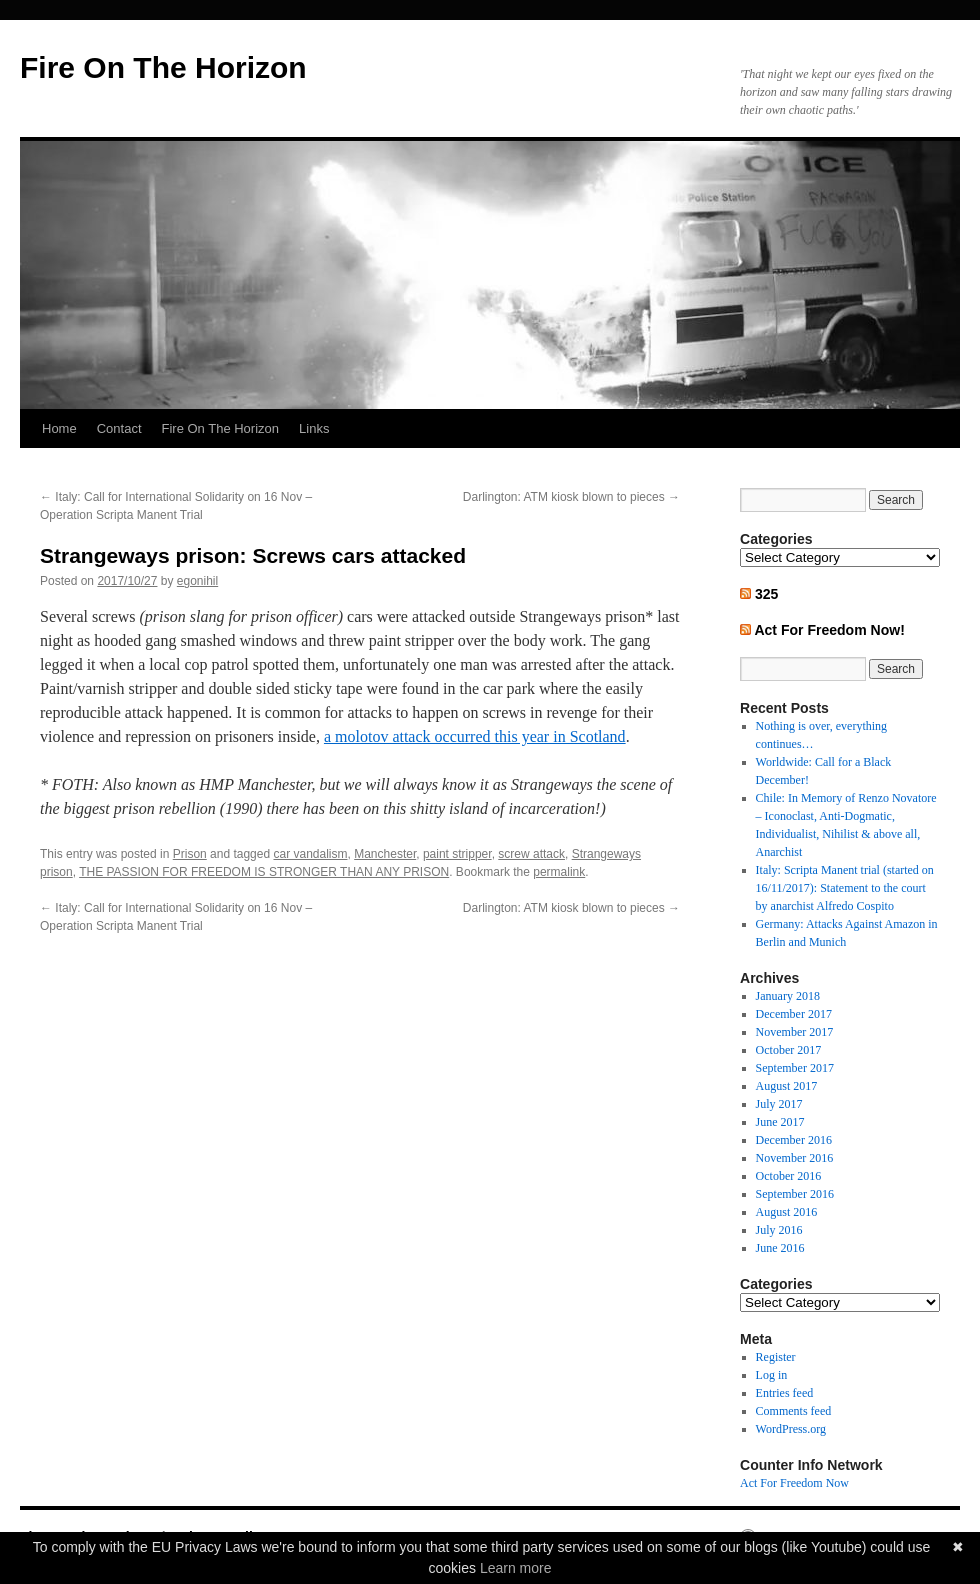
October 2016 (789, 1176)
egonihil (197, 581)
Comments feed (794, 1411)
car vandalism (310, 854)
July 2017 (779, 1104)
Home (59, 428)
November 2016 (795, 1158)
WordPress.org (791, 1429)
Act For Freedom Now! (829, 630)
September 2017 (795, 1068)
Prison (190, 854)
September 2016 (795, 1194)
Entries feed (785, 1393)
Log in (772, 1375)
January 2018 (788, 996)
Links (314, 428)
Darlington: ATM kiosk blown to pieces (571, 497)
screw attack (531, 854)
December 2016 (794, 1140)
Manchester (385, 854)
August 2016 (787, 1212)
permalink (559, 872)
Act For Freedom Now (794, 1483)
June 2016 (780, 1248)
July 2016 (779, 1230)
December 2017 (794, 1014)
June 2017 (780, 1122)
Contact (119, 428)
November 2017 (795, 1032)
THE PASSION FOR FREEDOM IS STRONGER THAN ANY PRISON (264, 872)
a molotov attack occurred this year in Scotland (475, 736)
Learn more (516, 1568)
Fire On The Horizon (163, 67)
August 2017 (787, 1086)
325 (766, 594)
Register (776, 1357)
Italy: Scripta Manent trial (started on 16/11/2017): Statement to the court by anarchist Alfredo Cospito (845, 888)
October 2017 (789, 1050)
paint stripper (457, 854)
